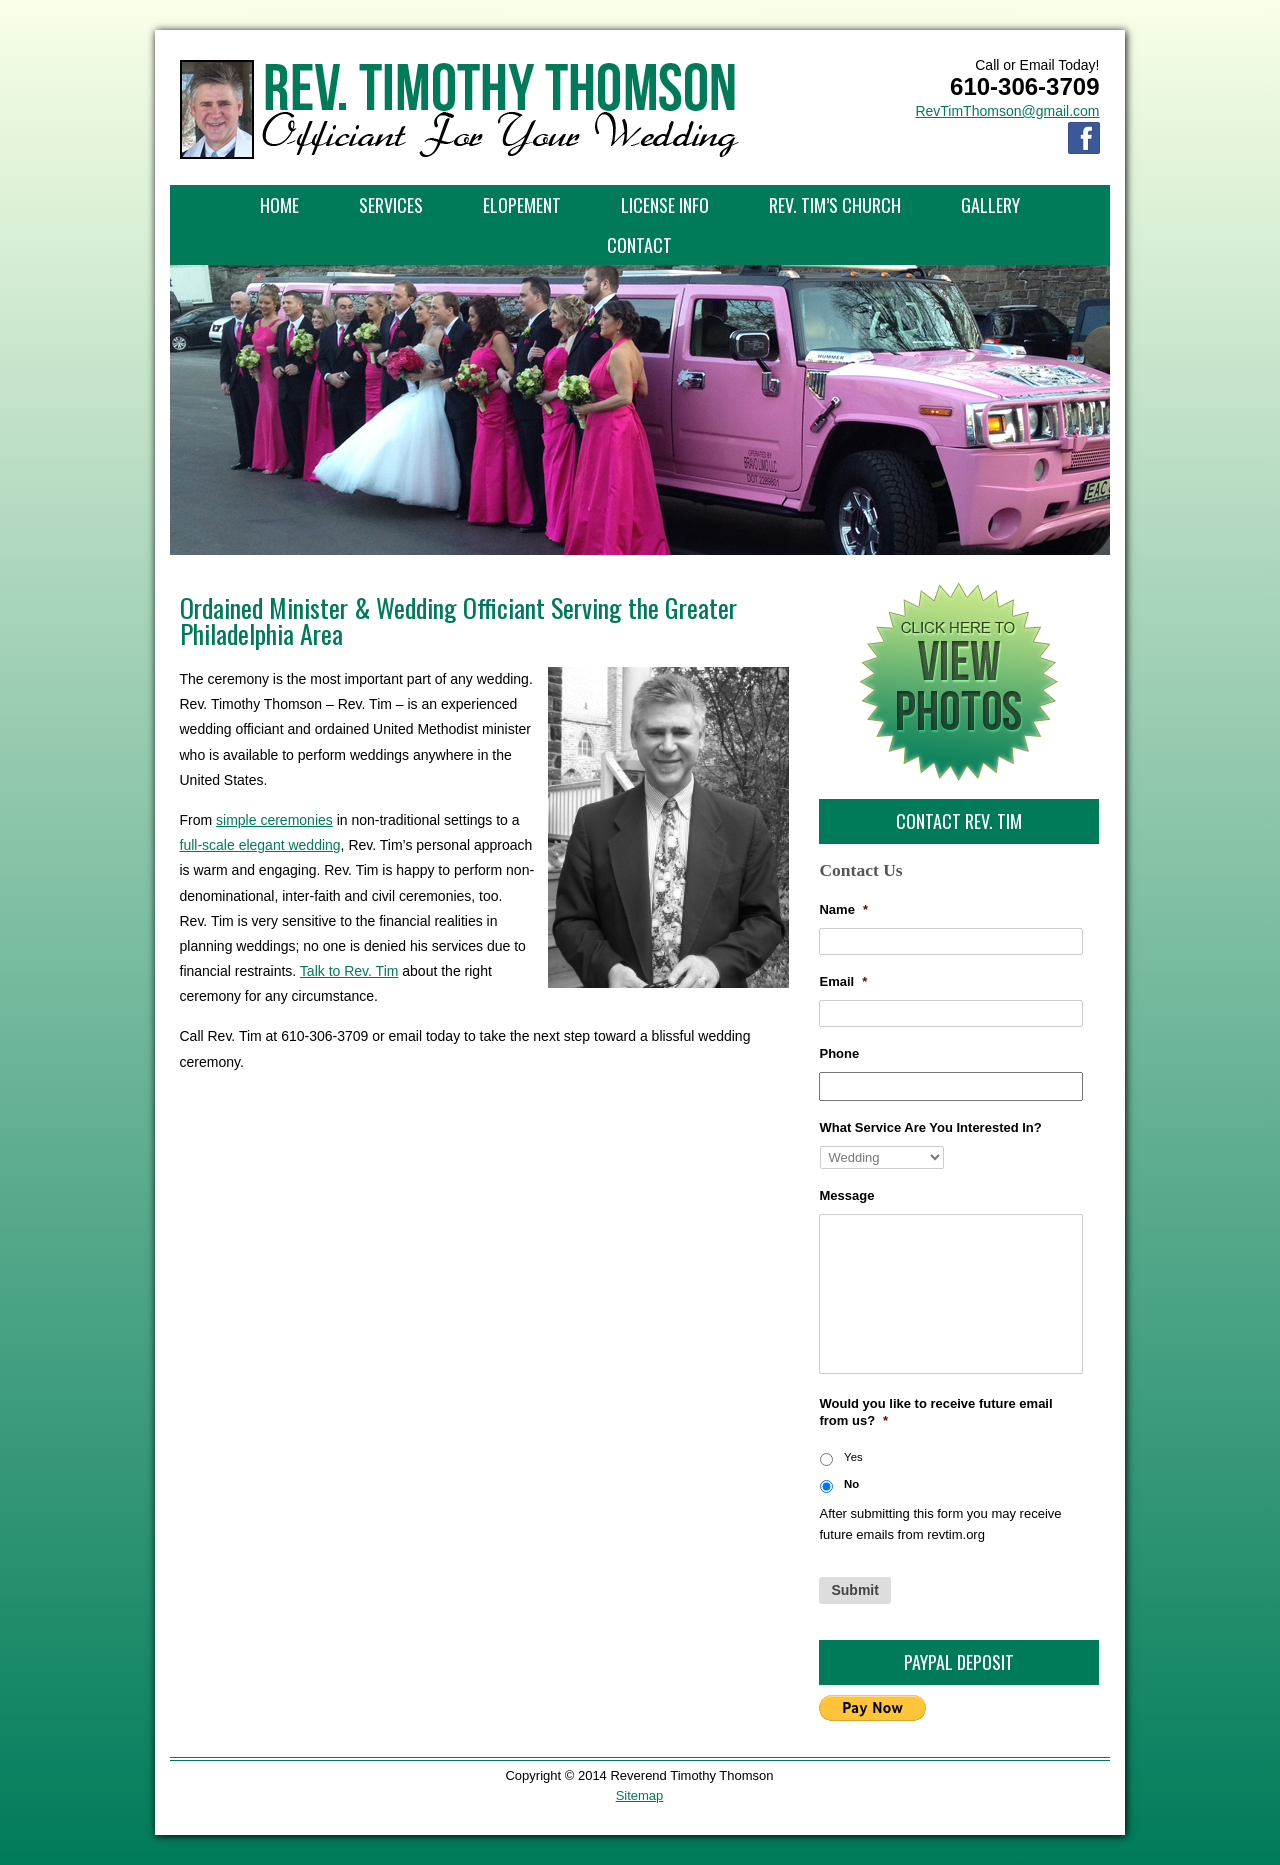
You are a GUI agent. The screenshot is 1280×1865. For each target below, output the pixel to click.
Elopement (522, 205)
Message (846, 1195)
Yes (853, 1457)
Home (279, 205)
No (851, 1484)
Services (391, 205)
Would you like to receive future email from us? (935, 1412)
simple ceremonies (274, 820)
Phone (839, 1053)
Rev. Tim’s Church (835, 205)
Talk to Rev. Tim (349, 971)
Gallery (990, 205)
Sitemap (640, 1795)
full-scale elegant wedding (260, 845)
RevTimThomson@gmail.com (1007, 111)
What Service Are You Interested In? (930, 1127)
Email (843, 981)
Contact (639, 245)
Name (843, 909)
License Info (665, 205)
